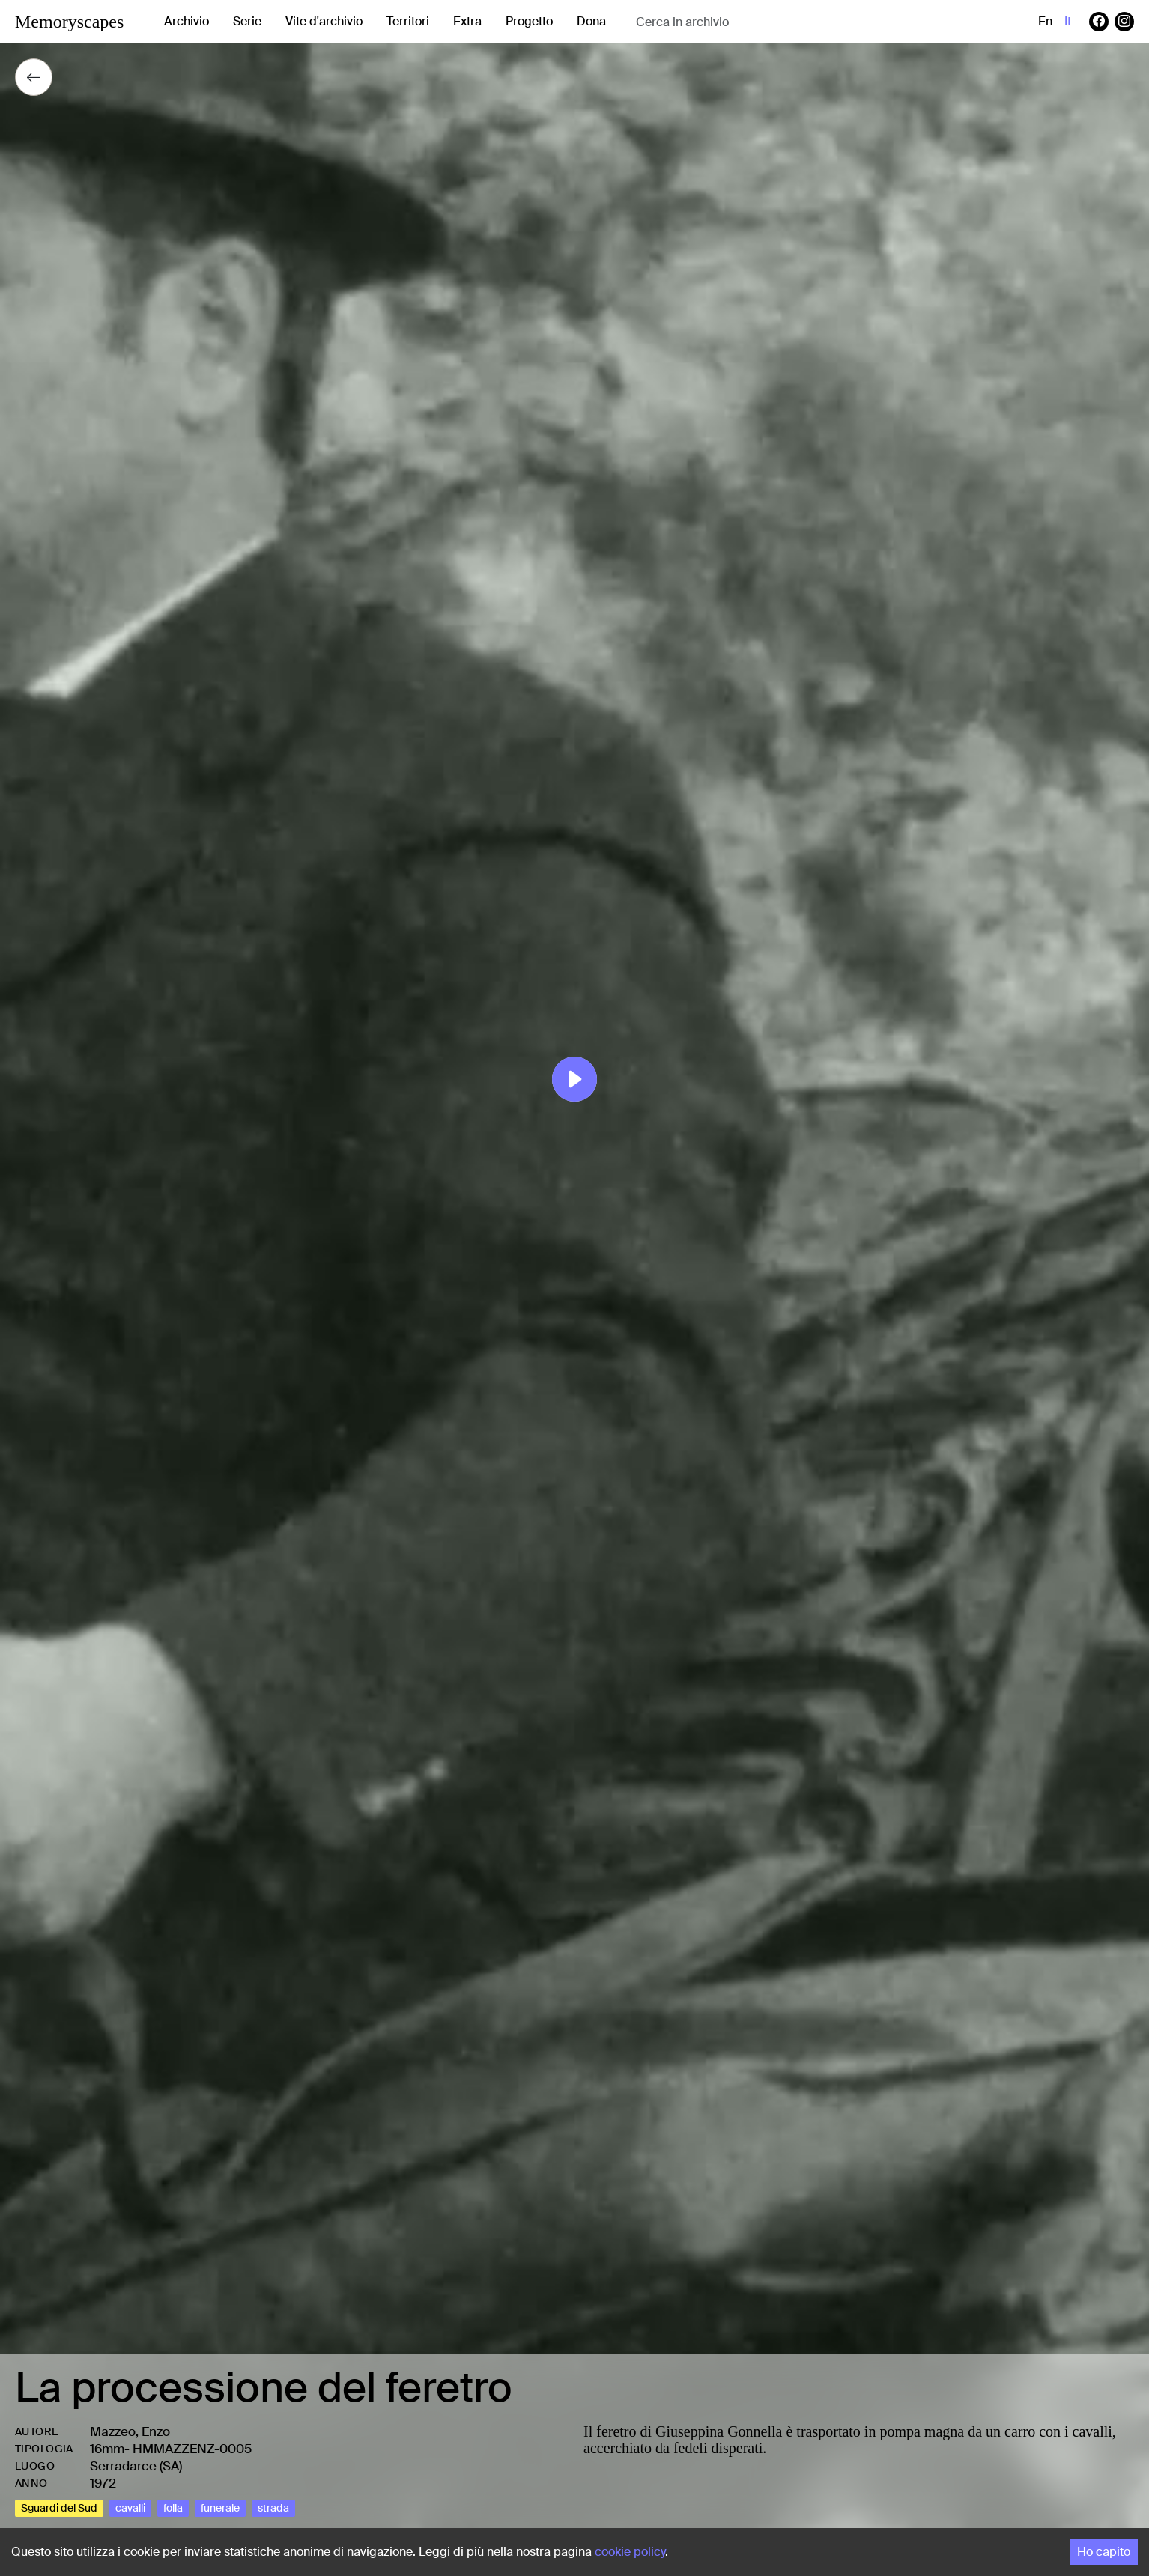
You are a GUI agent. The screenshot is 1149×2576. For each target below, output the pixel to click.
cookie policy (630, 2552)
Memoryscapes (69, 21)
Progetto (529, 21)
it (1067, 21)
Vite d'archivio (324, 21)
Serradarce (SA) (136, 2466)
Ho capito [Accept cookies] (1103, 2552)
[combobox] (755, 22)
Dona (591, 21)
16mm (107, 2448)
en (1045, 21)
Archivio (186, 21)
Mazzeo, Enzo (130, 2431)
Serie (247, 21)
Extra (467, 21)
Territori (407, 21)
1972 (103, 2483)
